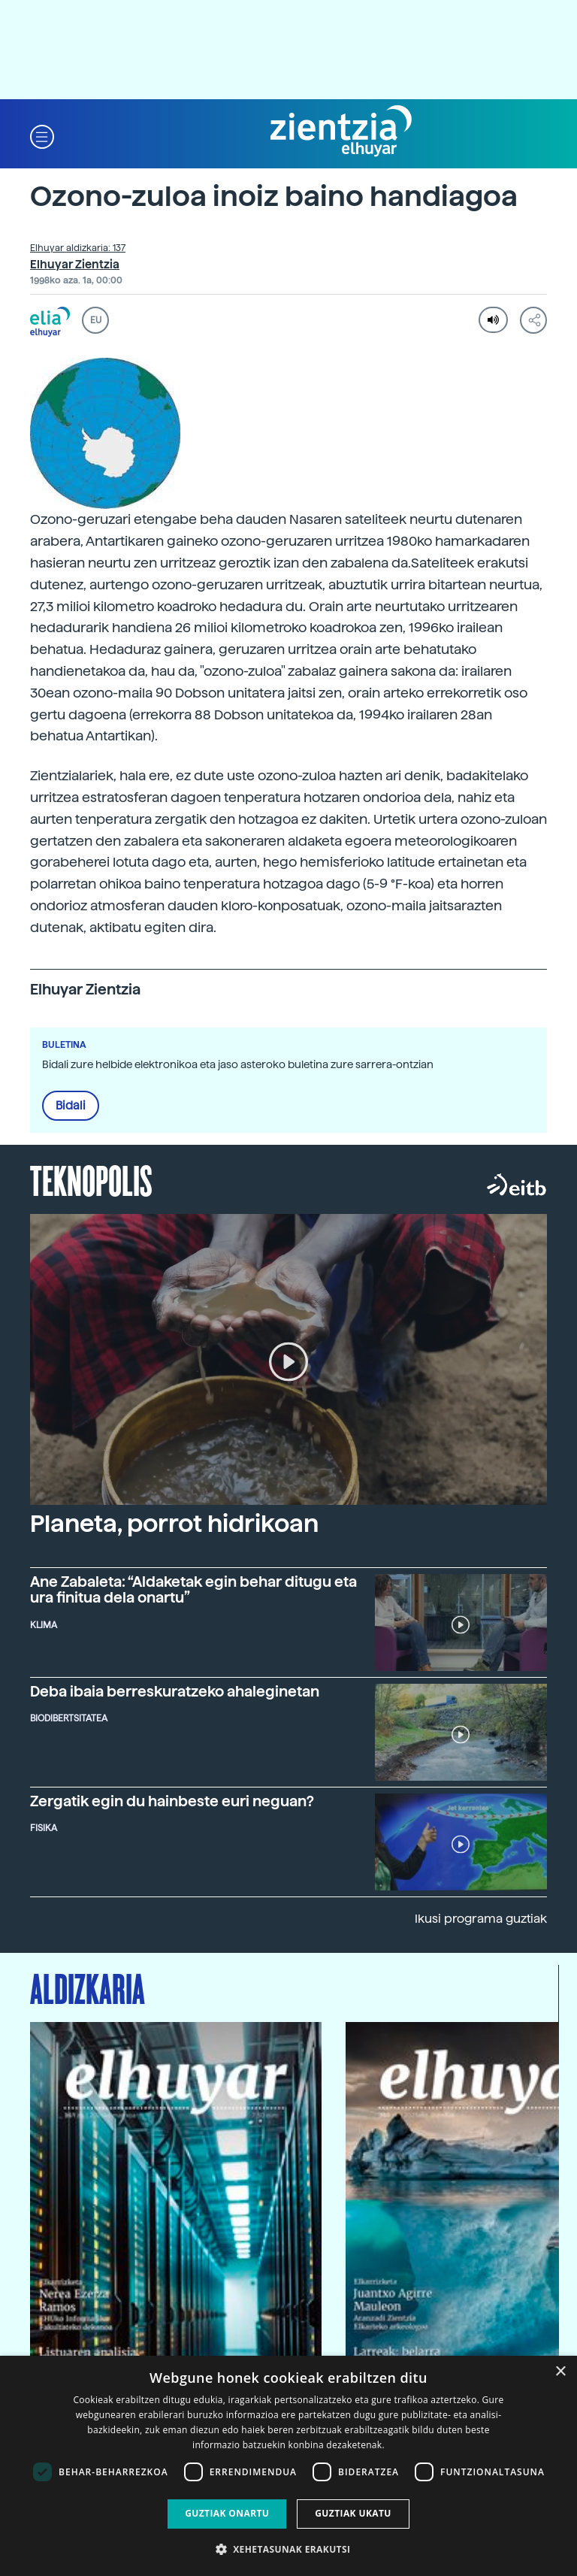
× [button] (560, 2372)
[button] (42, 136)
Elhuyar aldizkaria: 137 (77, 248)
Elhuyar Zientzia (74, 264)
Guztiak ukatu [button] (353, 2513)
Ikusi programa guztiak (481, 1919)
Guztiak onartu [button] (227, 2513)
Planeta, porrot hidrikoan (174, 1523)
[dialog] (288, 2466)
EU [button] (95, 320)
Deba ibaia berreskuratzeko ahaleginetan (174, 1691)
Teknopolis (91, 1179)
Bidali (71, 1105)
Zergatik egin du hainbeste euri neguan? (172, 1801)
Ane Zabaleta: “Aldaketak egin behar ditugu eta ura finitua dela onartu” (193, 1589)
